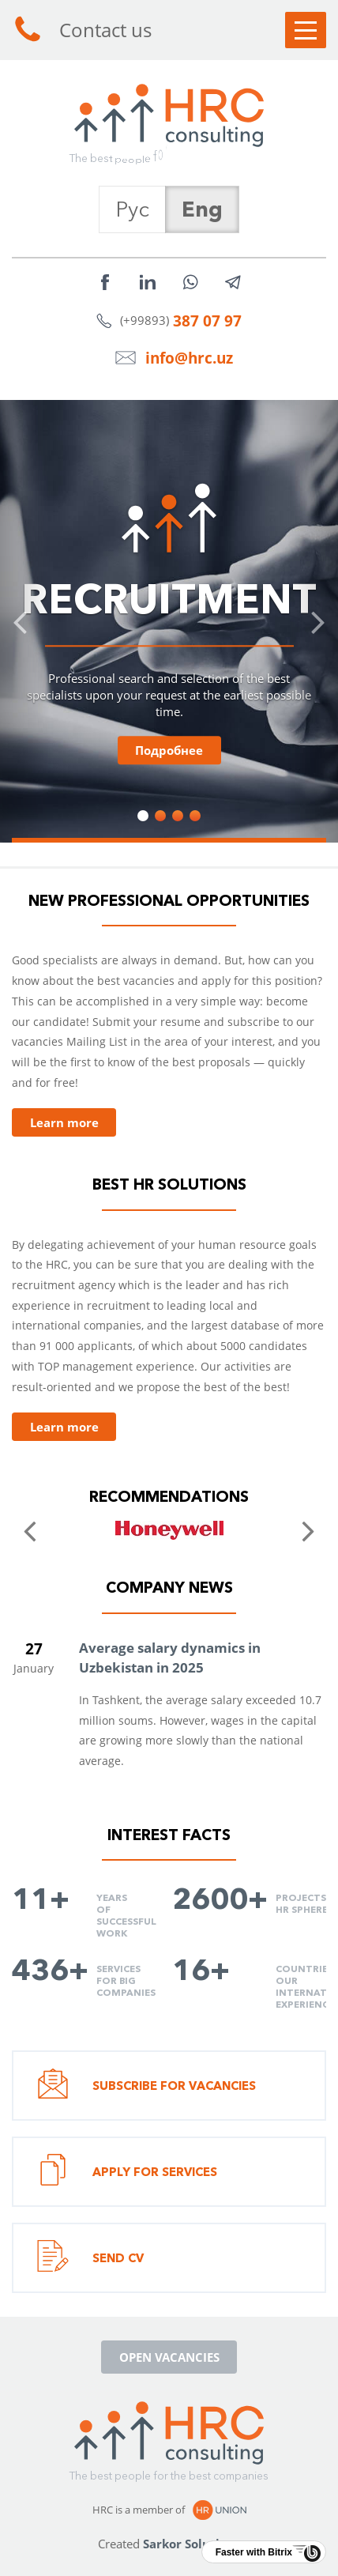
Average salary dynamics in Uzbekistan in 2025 (170, 1658)
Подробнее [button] (169, 750)
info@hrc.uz (189, 357)
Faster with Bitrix (254, 2552)
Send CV (90, 2258)
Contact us (82, 30)
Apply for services (127, 2171)
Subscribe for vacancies (146, 2085)
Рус (132, 209)
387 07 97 (207, 320)
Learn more (64, 1122)
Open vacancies (169, 2357)
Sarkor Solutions (191, 2543)
